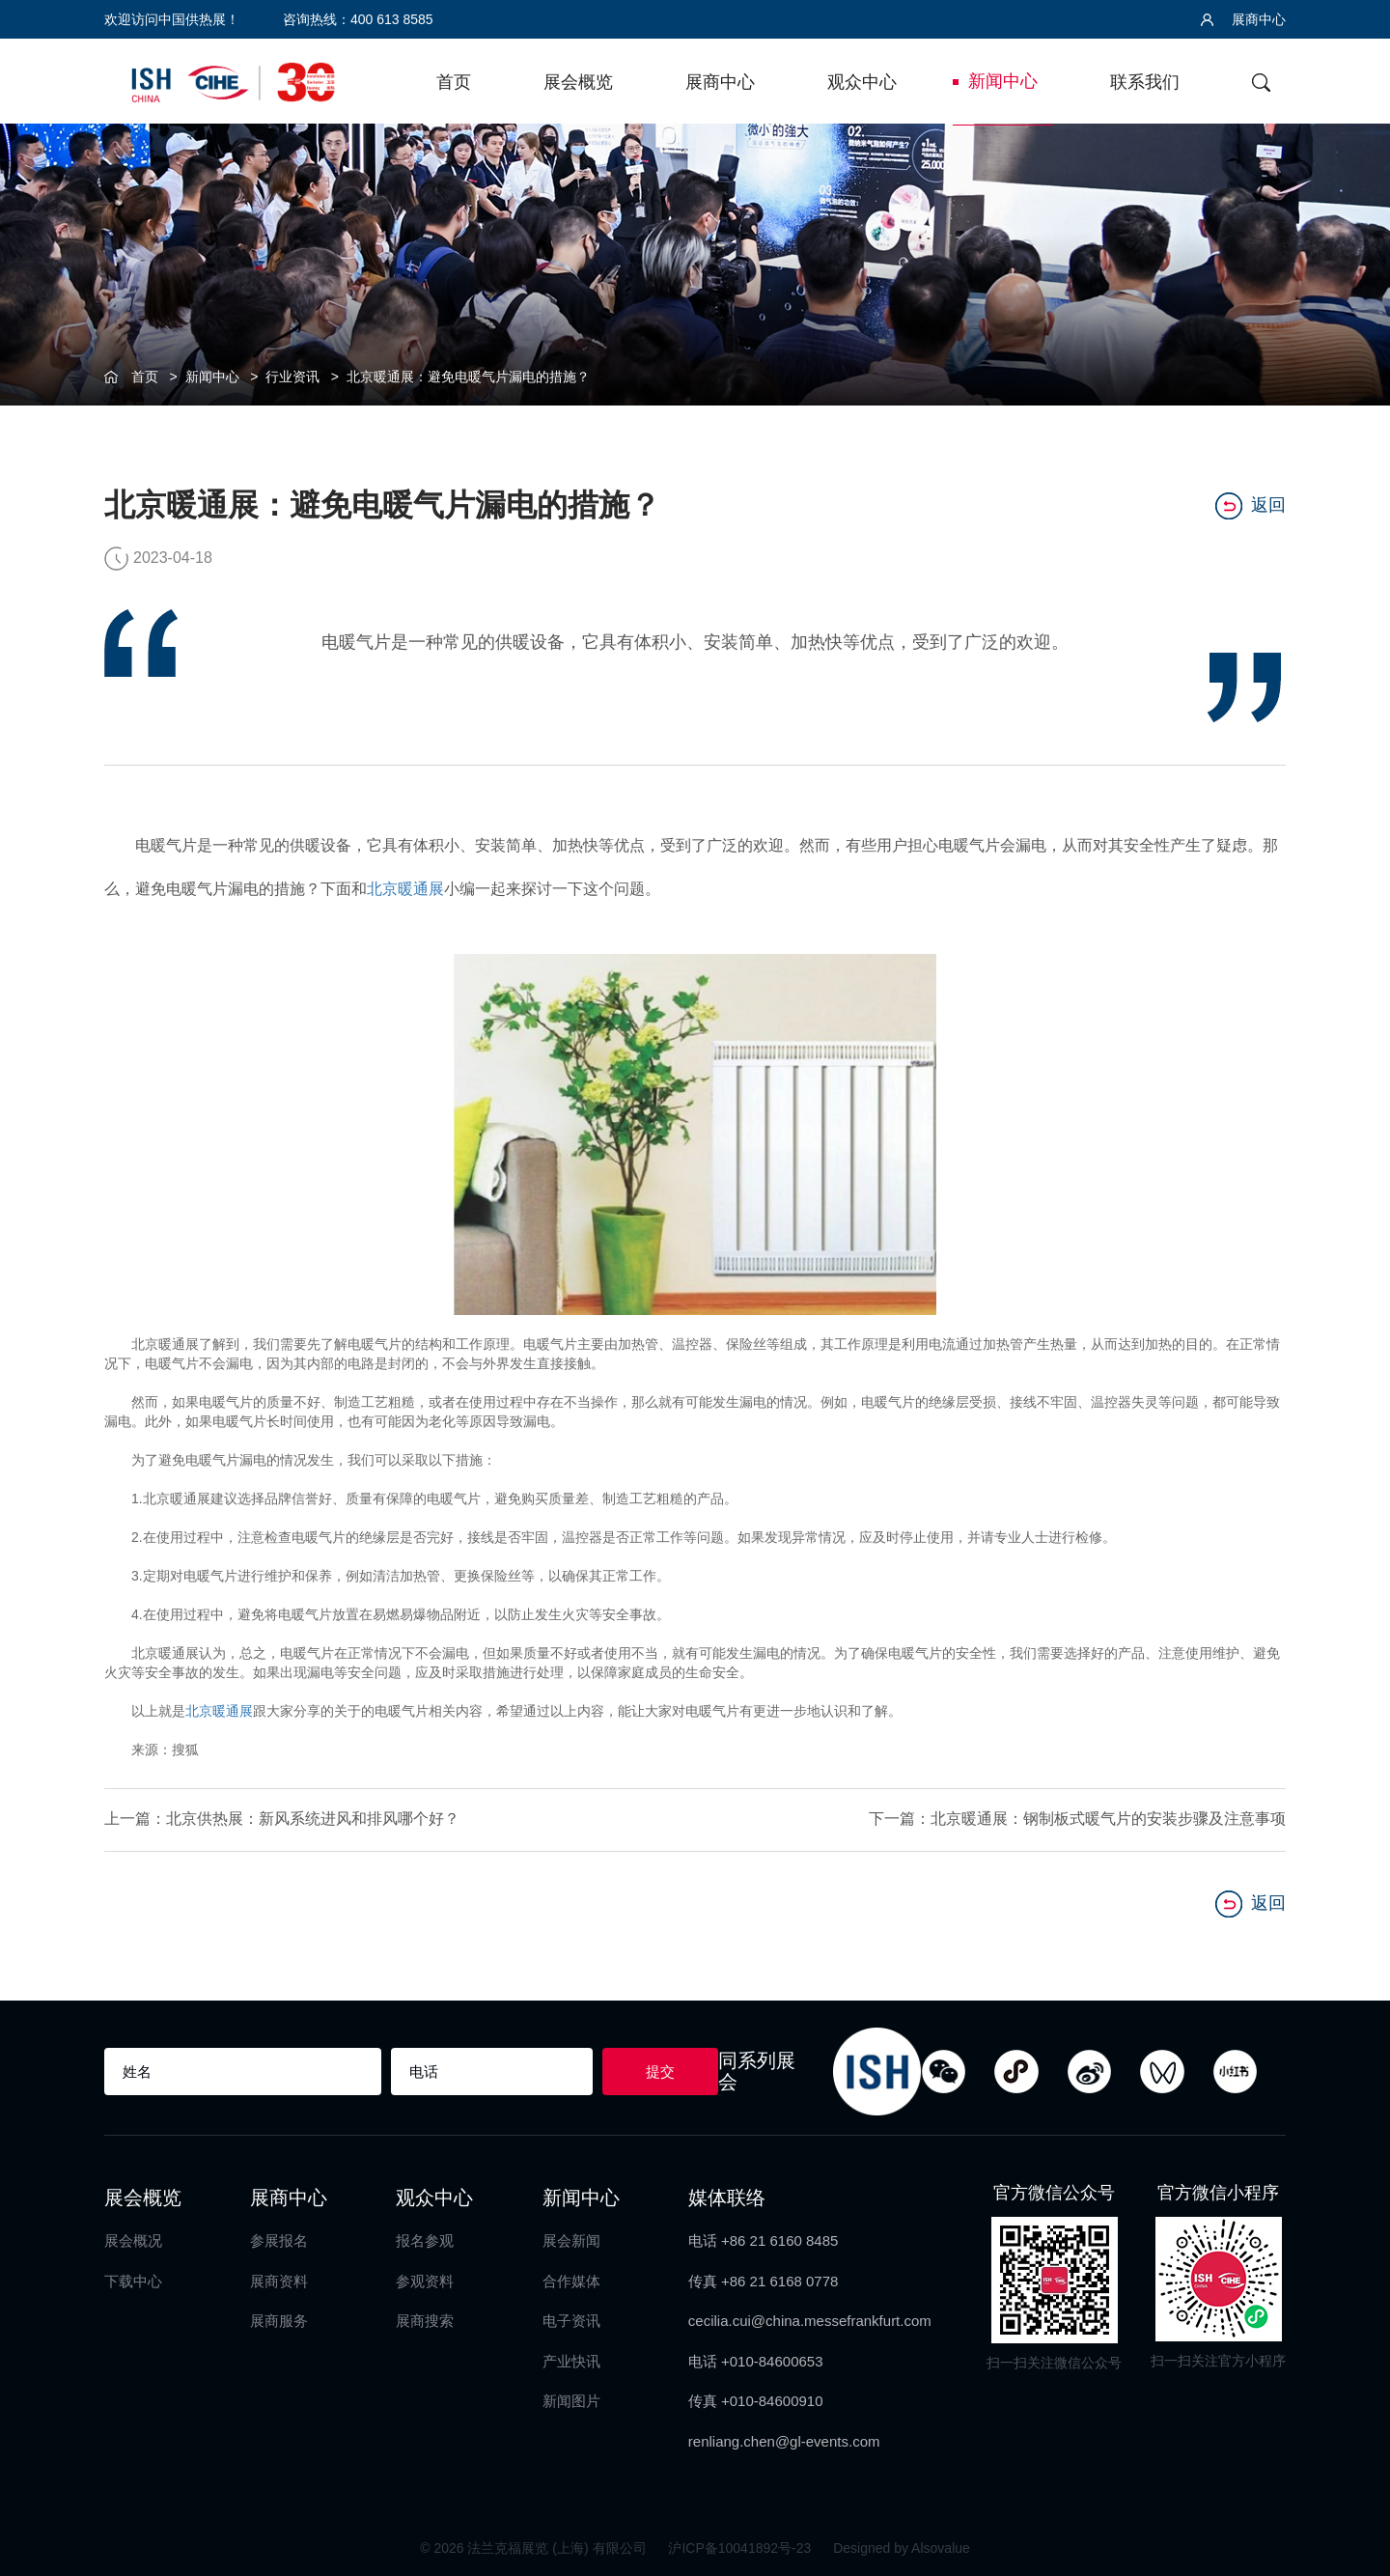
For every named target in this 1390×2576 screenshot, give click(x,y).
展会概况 (133, 2240)
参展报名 (279, 2240)
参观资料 (425, 2280)
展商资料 (279, 2280)
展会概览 (578, 82)
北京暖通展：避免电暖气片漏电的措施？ (468, 376)
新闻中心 (1003, 81)
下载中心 (133, 2280)
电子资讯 (571, 2320)
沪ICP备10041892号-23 (741, 2547)
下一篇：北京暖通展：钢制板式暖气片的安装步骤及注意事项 (1077, 1818)
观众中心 (862, 82)
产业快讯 (571, 2360)
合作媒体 (571, 2280)
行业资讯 (292, 376)
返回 (1250, 504)
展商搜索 (425, 2320)
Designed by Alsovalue (901, 2547)
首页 (453, 82)
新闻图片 (571, 2400)
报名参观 (425, 2240)
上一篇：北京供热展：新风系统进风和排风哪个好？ (281, 1818)
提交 (660, 2070)
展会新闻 (571, 2240)
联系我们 (1145, 82)
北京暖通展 (405, 889)
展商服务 (279, 2320)
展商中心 (1243, 19)
